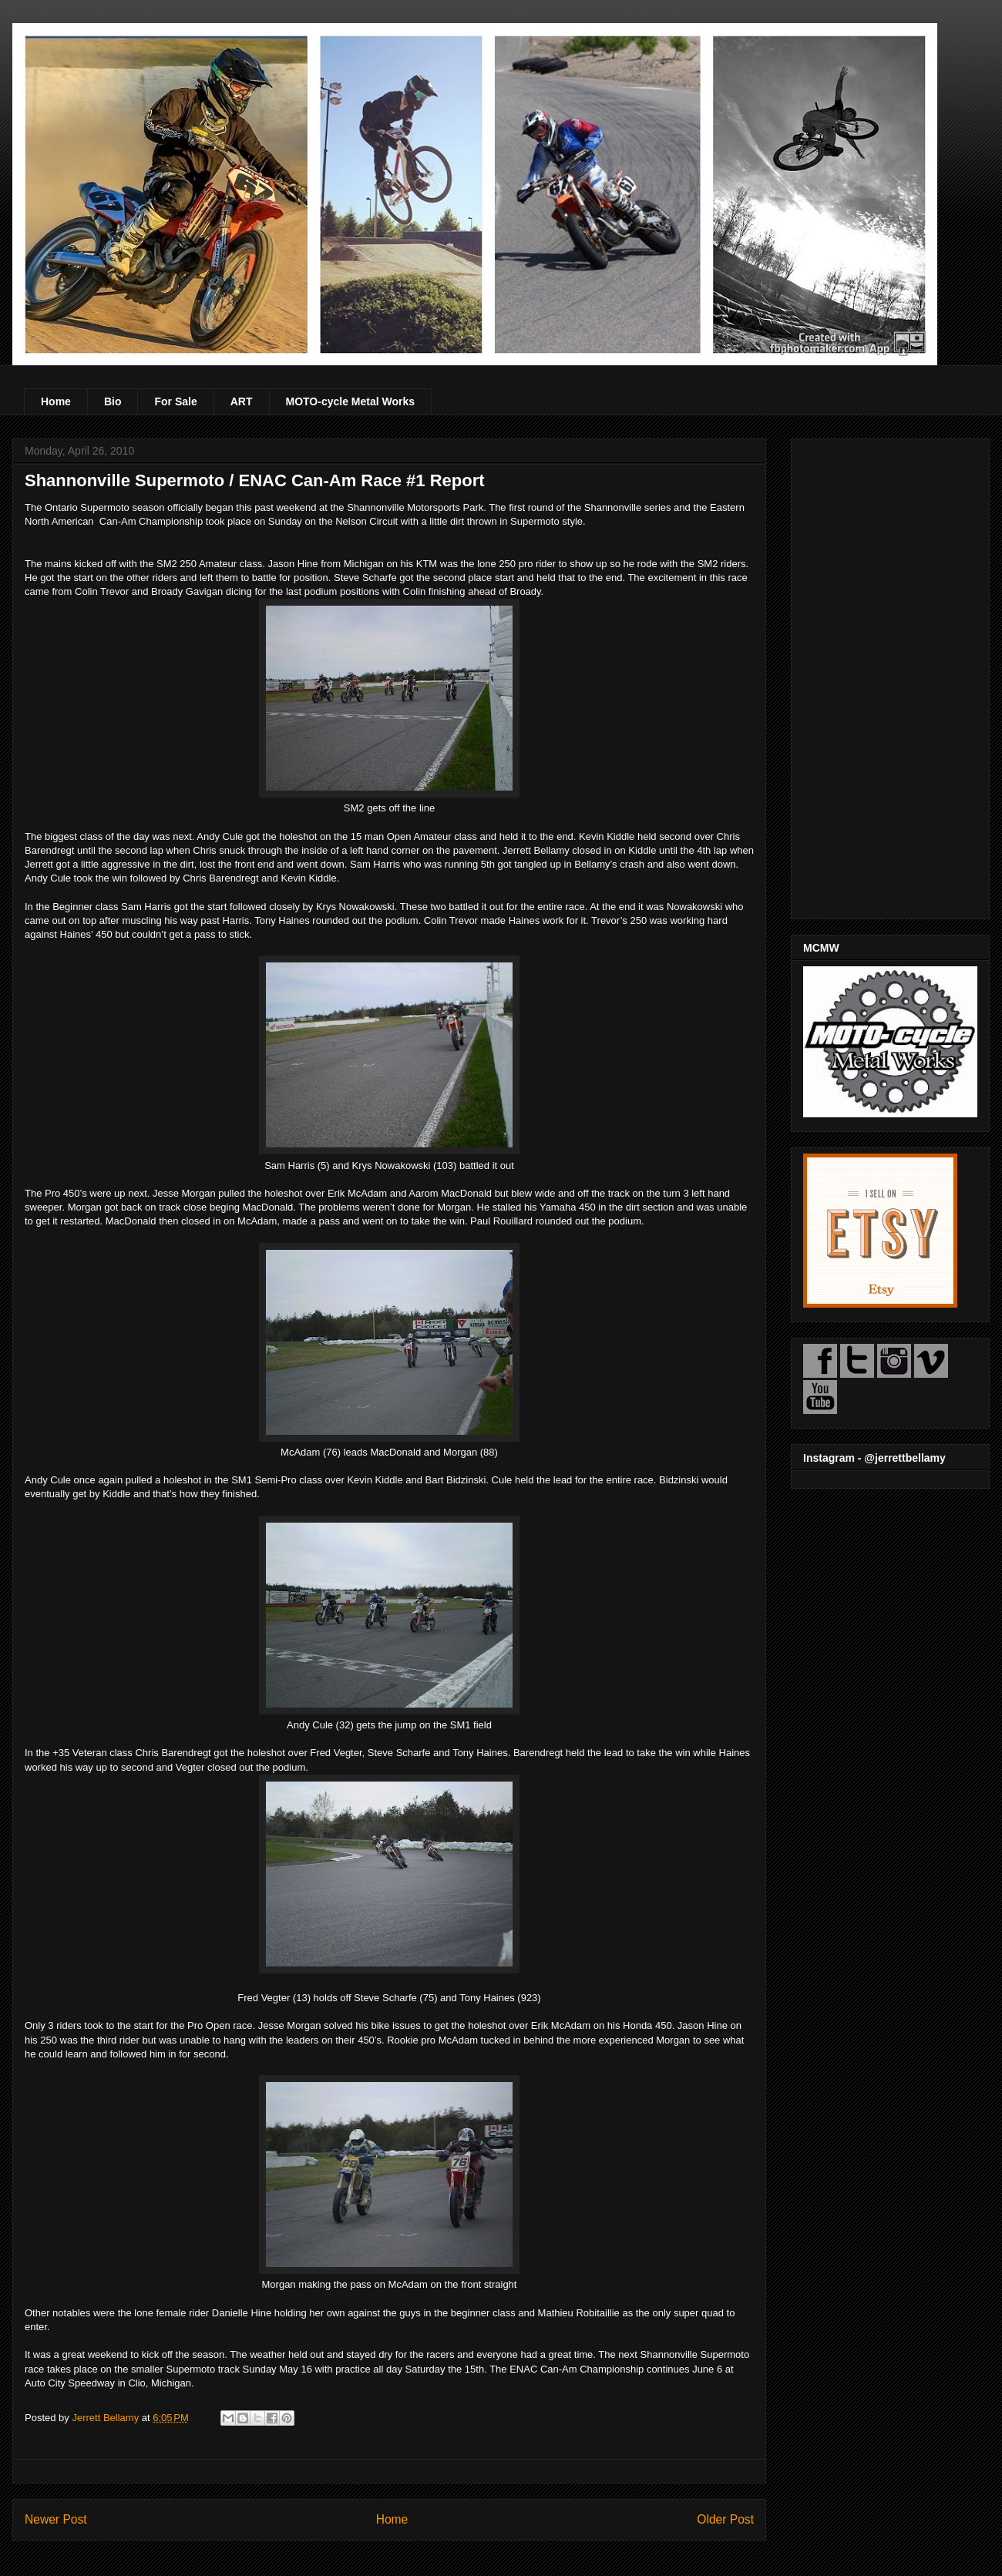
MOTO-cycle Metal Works (350, 401)
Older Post (725, 2519)
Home (56, 401)
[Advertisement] (890, 676)
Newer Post (56, 2519)
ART (241, 401)
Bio (113, 401)
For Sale (175, 401)
